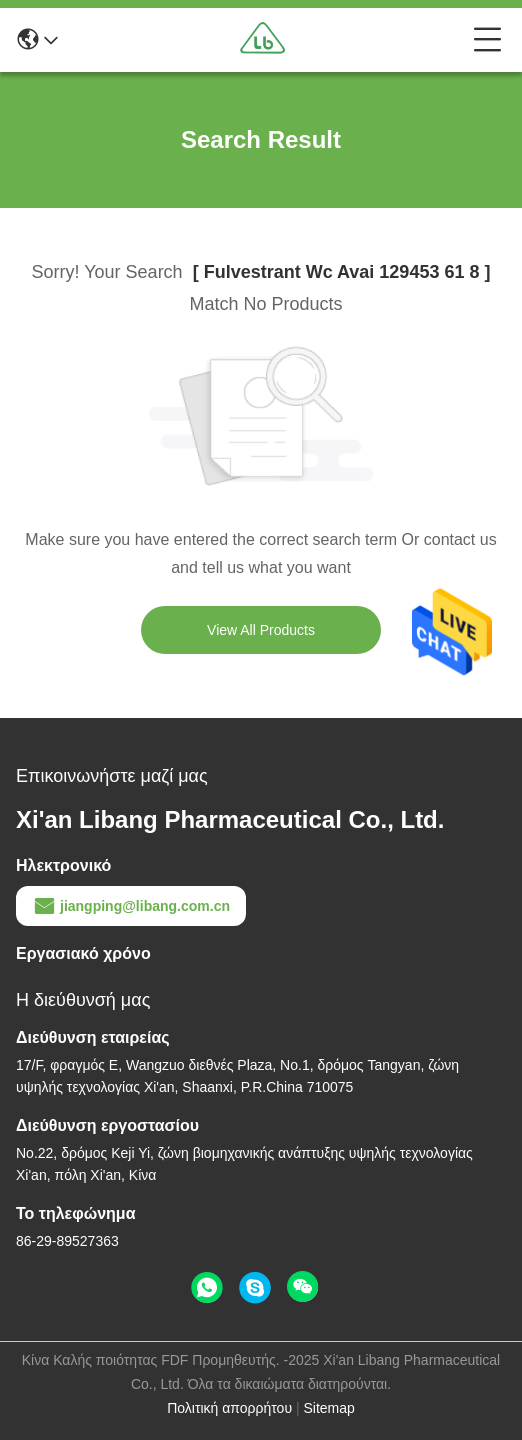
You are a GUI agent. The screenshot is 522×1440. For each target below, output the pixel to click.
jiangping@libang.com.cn (131, 906)
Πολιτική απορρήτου (229, 1408)
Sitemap (328, 1408)
